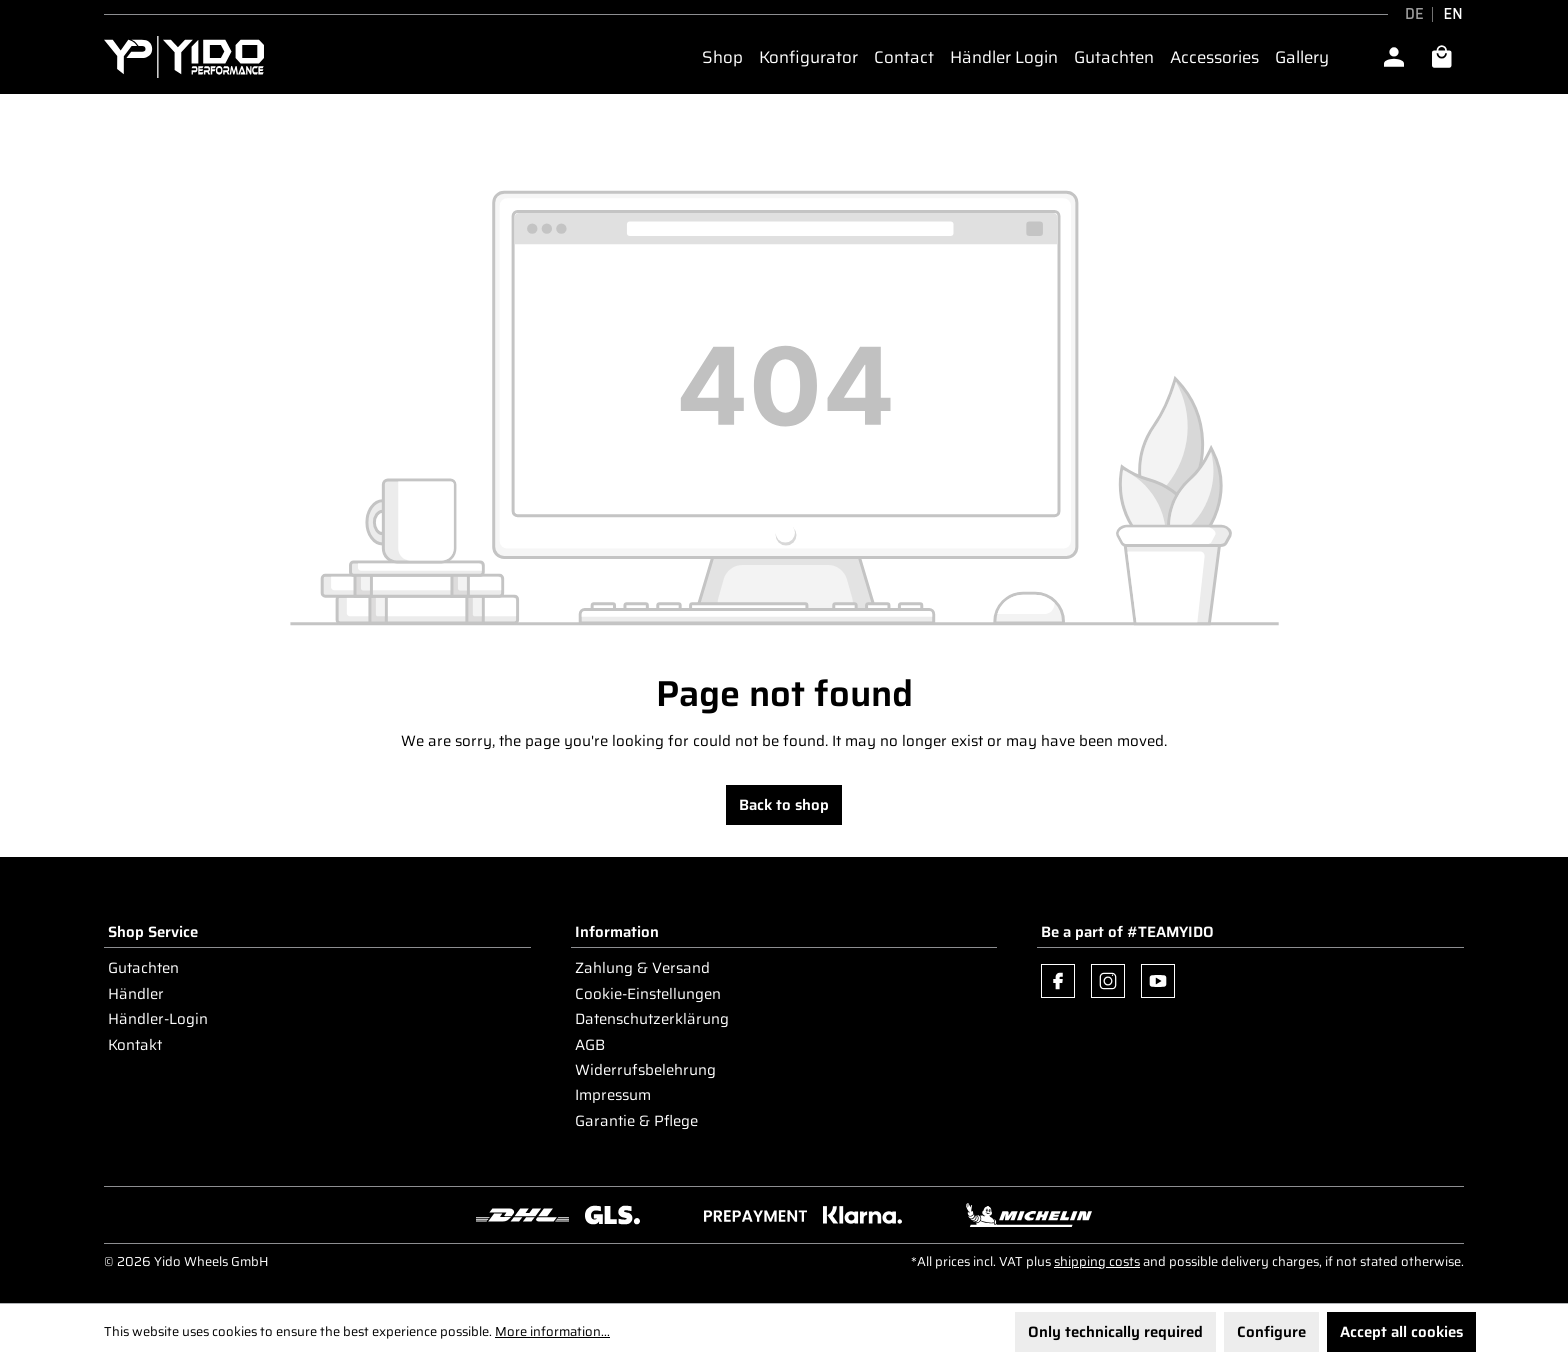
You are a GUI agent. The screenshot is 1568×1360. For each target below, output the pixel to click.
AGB (590, 1045)
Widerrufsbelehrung (645, 1070)
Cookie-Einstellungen (648, 994)
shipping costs (1097, 1261)
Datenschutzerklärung (652, 1019)
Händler (136, 994)
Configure (1271, 1332)
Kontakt (135, 1045)
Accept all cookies (1401, 1332)
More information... (552, 1332)
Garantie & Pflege (636, 1121)
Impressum (613, 1095)
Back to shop (784, 805)
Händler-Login (158, 1019)
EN (1453, 14)
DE (1414, 14)
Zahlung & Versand (642, 968)
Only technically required (1115, 1332)
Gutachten (143, 968)
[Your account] (1394, 57)
